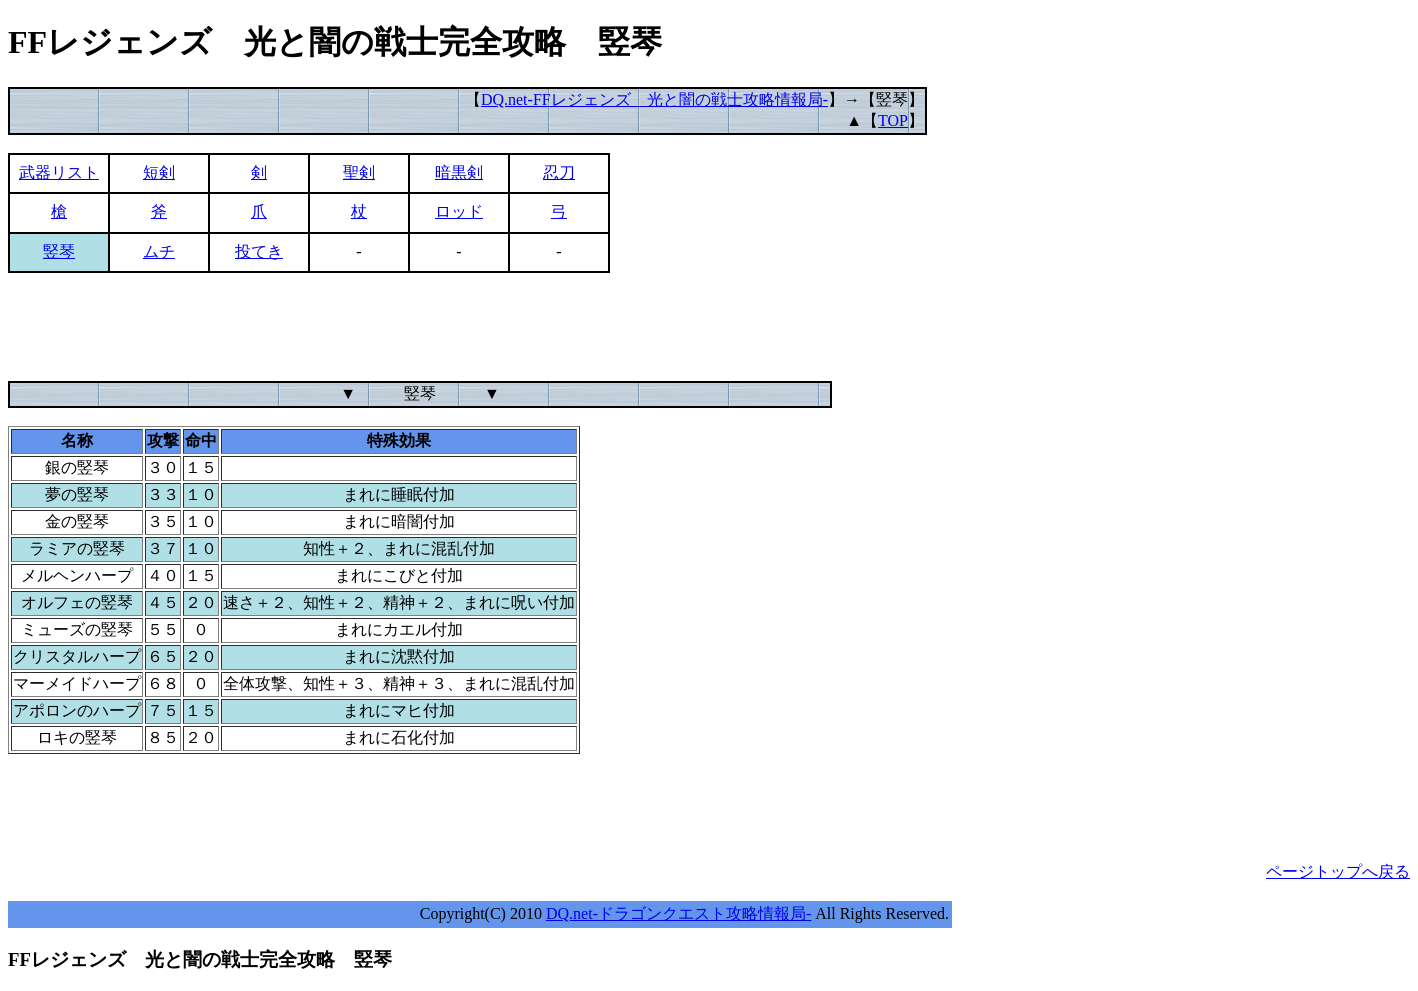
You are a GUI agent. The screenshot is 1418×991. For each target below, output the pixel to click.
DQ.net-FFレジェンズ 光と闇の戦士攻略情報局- (654, 99)
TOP (893, 120)
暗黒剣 (459, 172)
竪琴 (59, 251)
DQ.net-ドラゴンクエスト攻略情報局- (678, 913)
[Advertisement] (372, 336)
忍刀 (559, 172)
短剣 (159, 172)
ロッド (459, 211)
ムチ (159, 251)
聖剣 (359, 172)
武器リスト (59, 172)
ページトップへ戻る (1338, 871)
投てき (259, 251)
